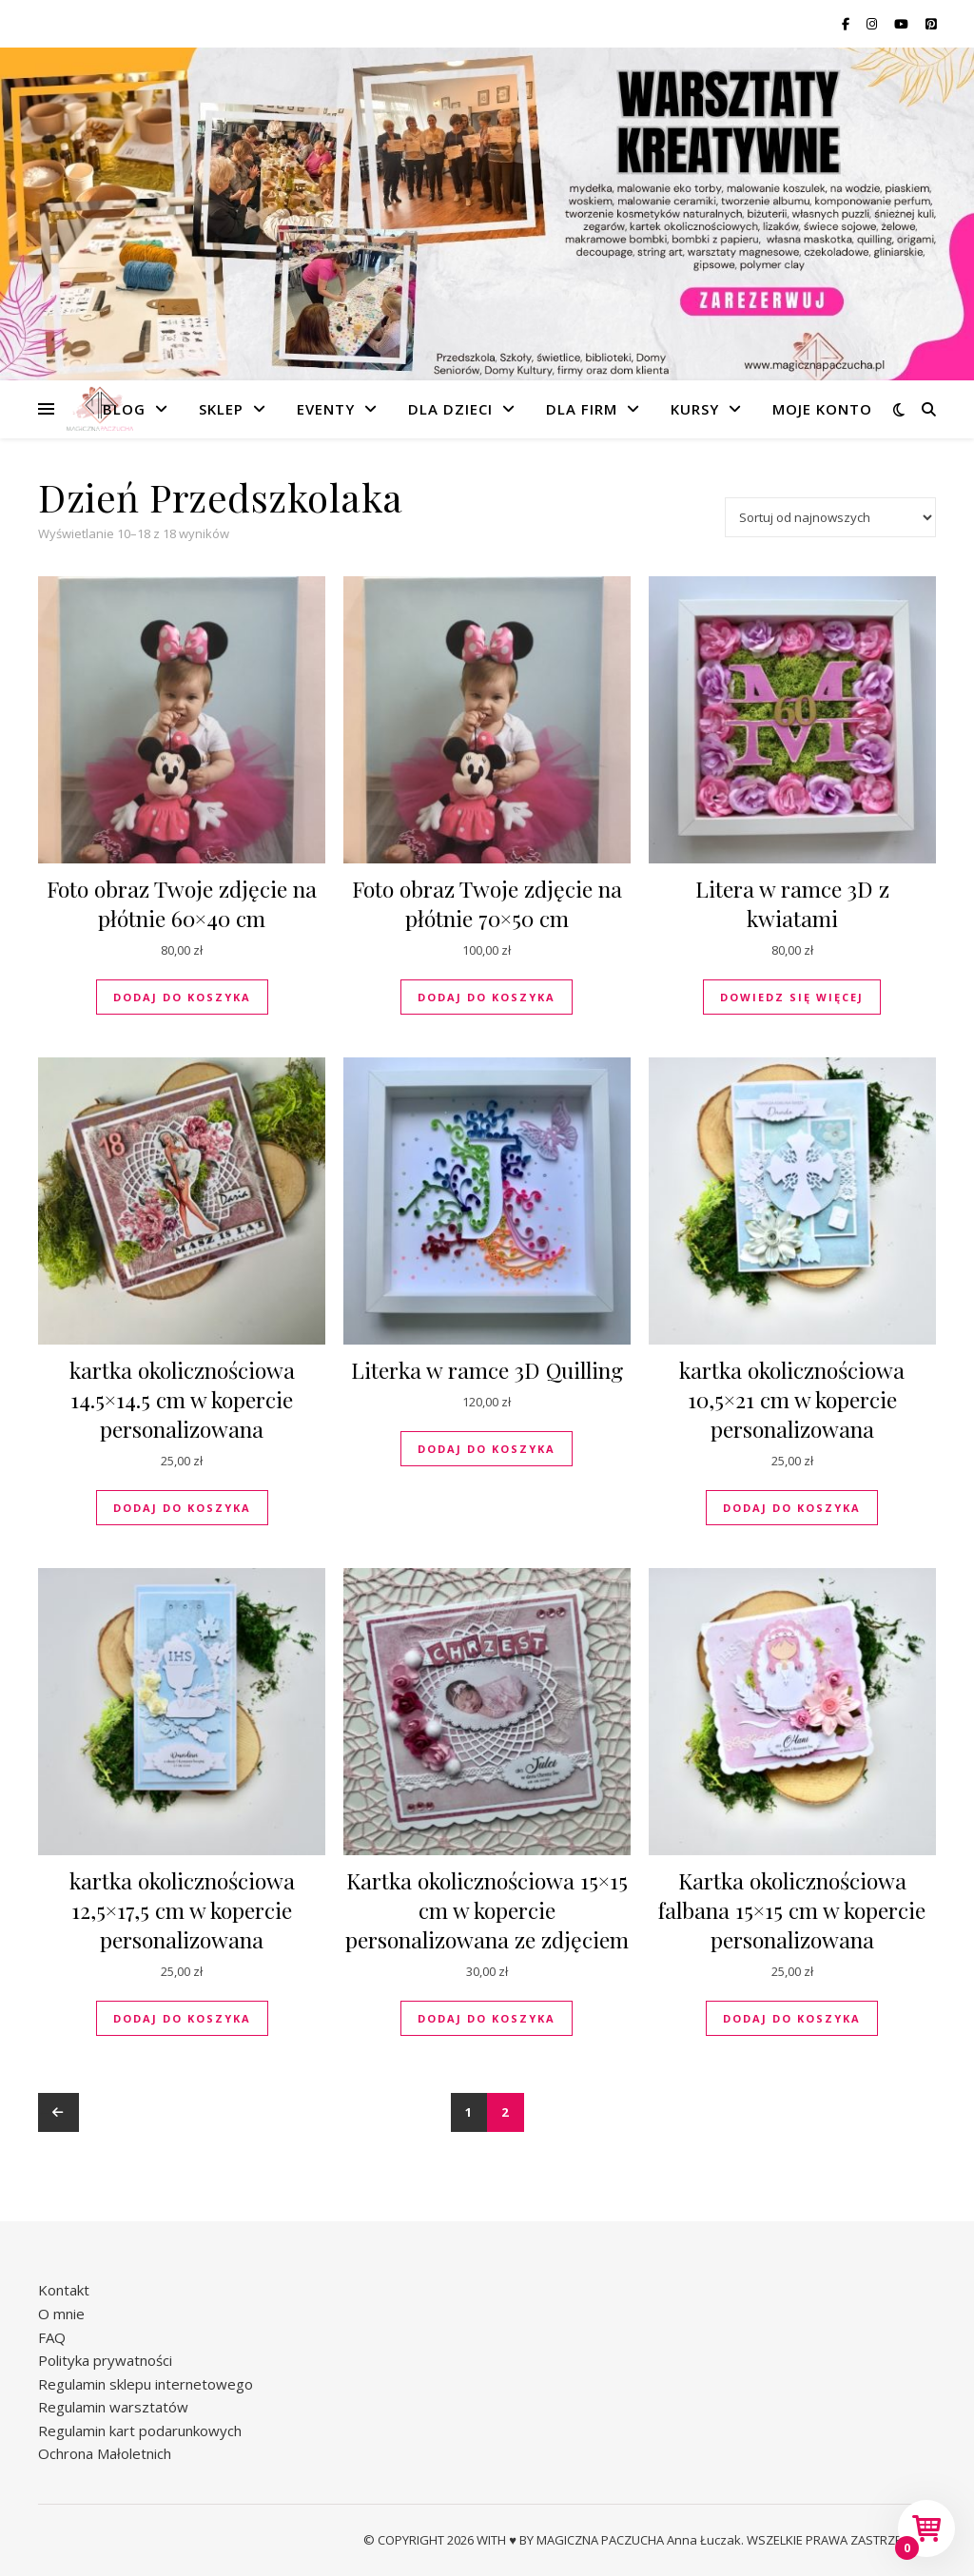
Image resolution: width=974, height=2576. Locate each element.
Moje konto (822, 408)
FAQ (52, 2337)
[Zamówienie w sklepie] (830, 517)
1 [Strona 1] (469, 2112)
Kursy (695, 408)
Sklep (221, 408)
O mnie (61, 2313)
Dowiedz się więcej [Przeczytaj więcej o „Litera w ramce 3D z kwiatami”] (792, 997)
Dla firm (581, 408)
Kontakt (63, 2289)
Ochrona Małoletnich (104, 2453)
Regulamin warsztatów (113, 2406)
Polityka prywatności (105, 2360)
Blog (124, 408)
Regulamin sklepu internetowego (145, 2383)
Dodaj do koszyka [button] (182, 997)
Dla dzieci (450, 408)
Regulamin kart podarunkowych (140, 2430)
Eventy (326, 408)
